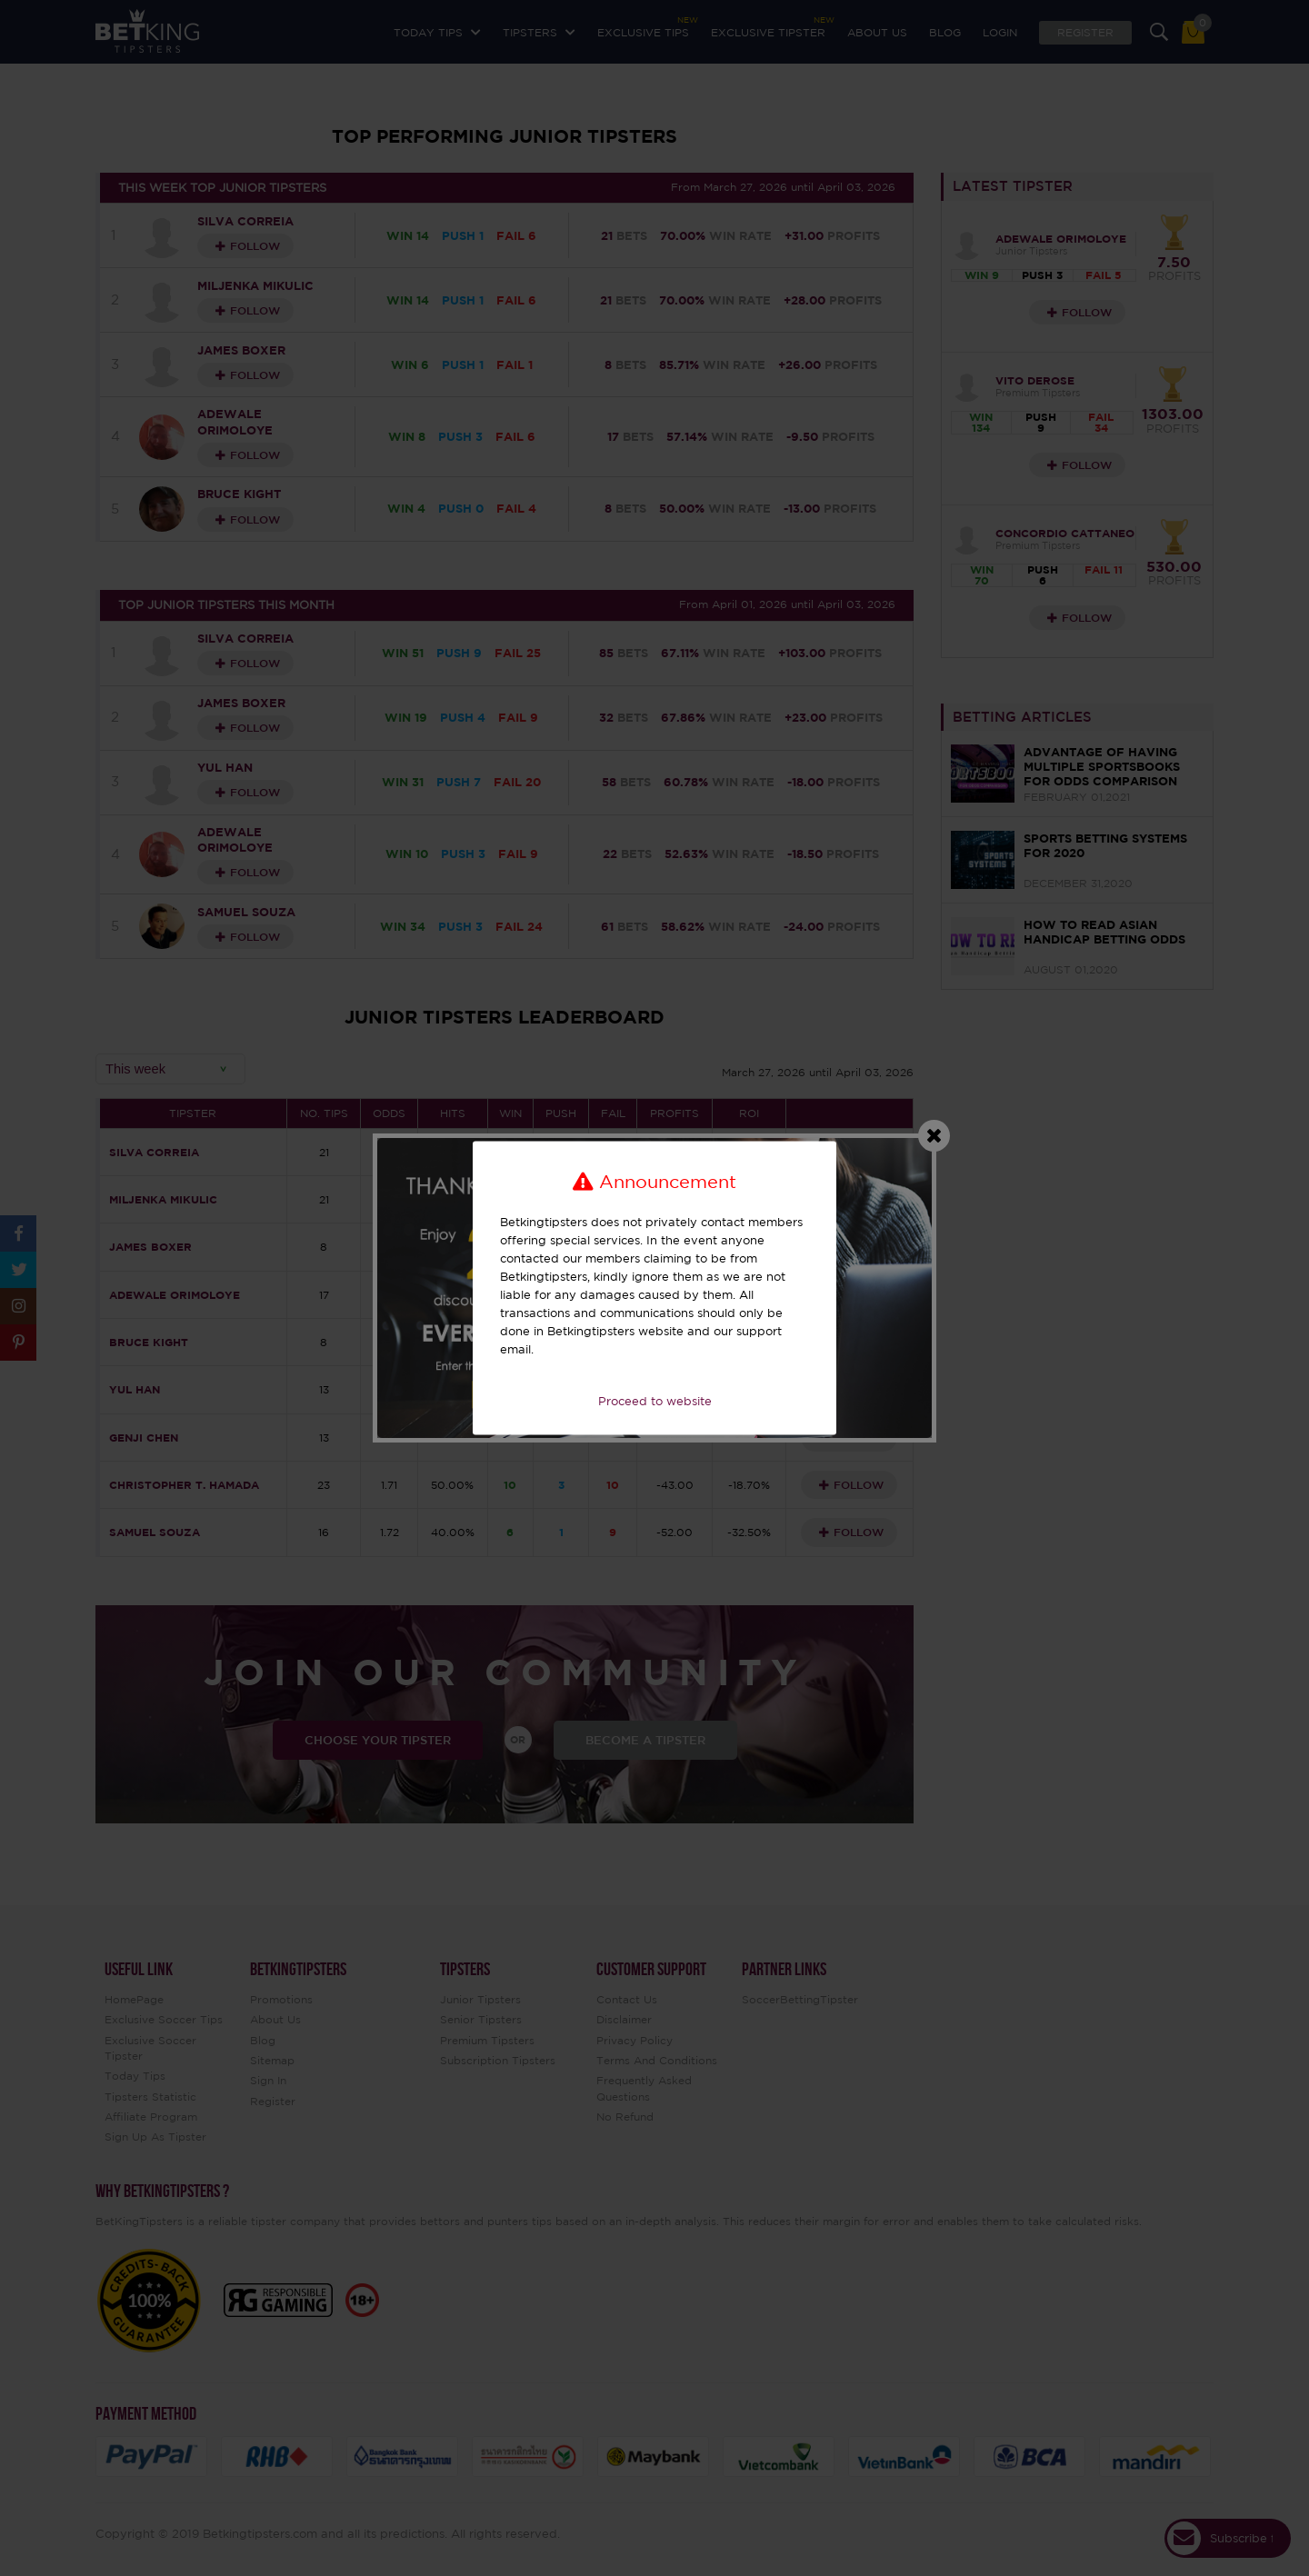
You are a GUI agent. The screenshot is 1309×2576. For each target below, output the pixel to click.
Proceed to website (655, 1401)
